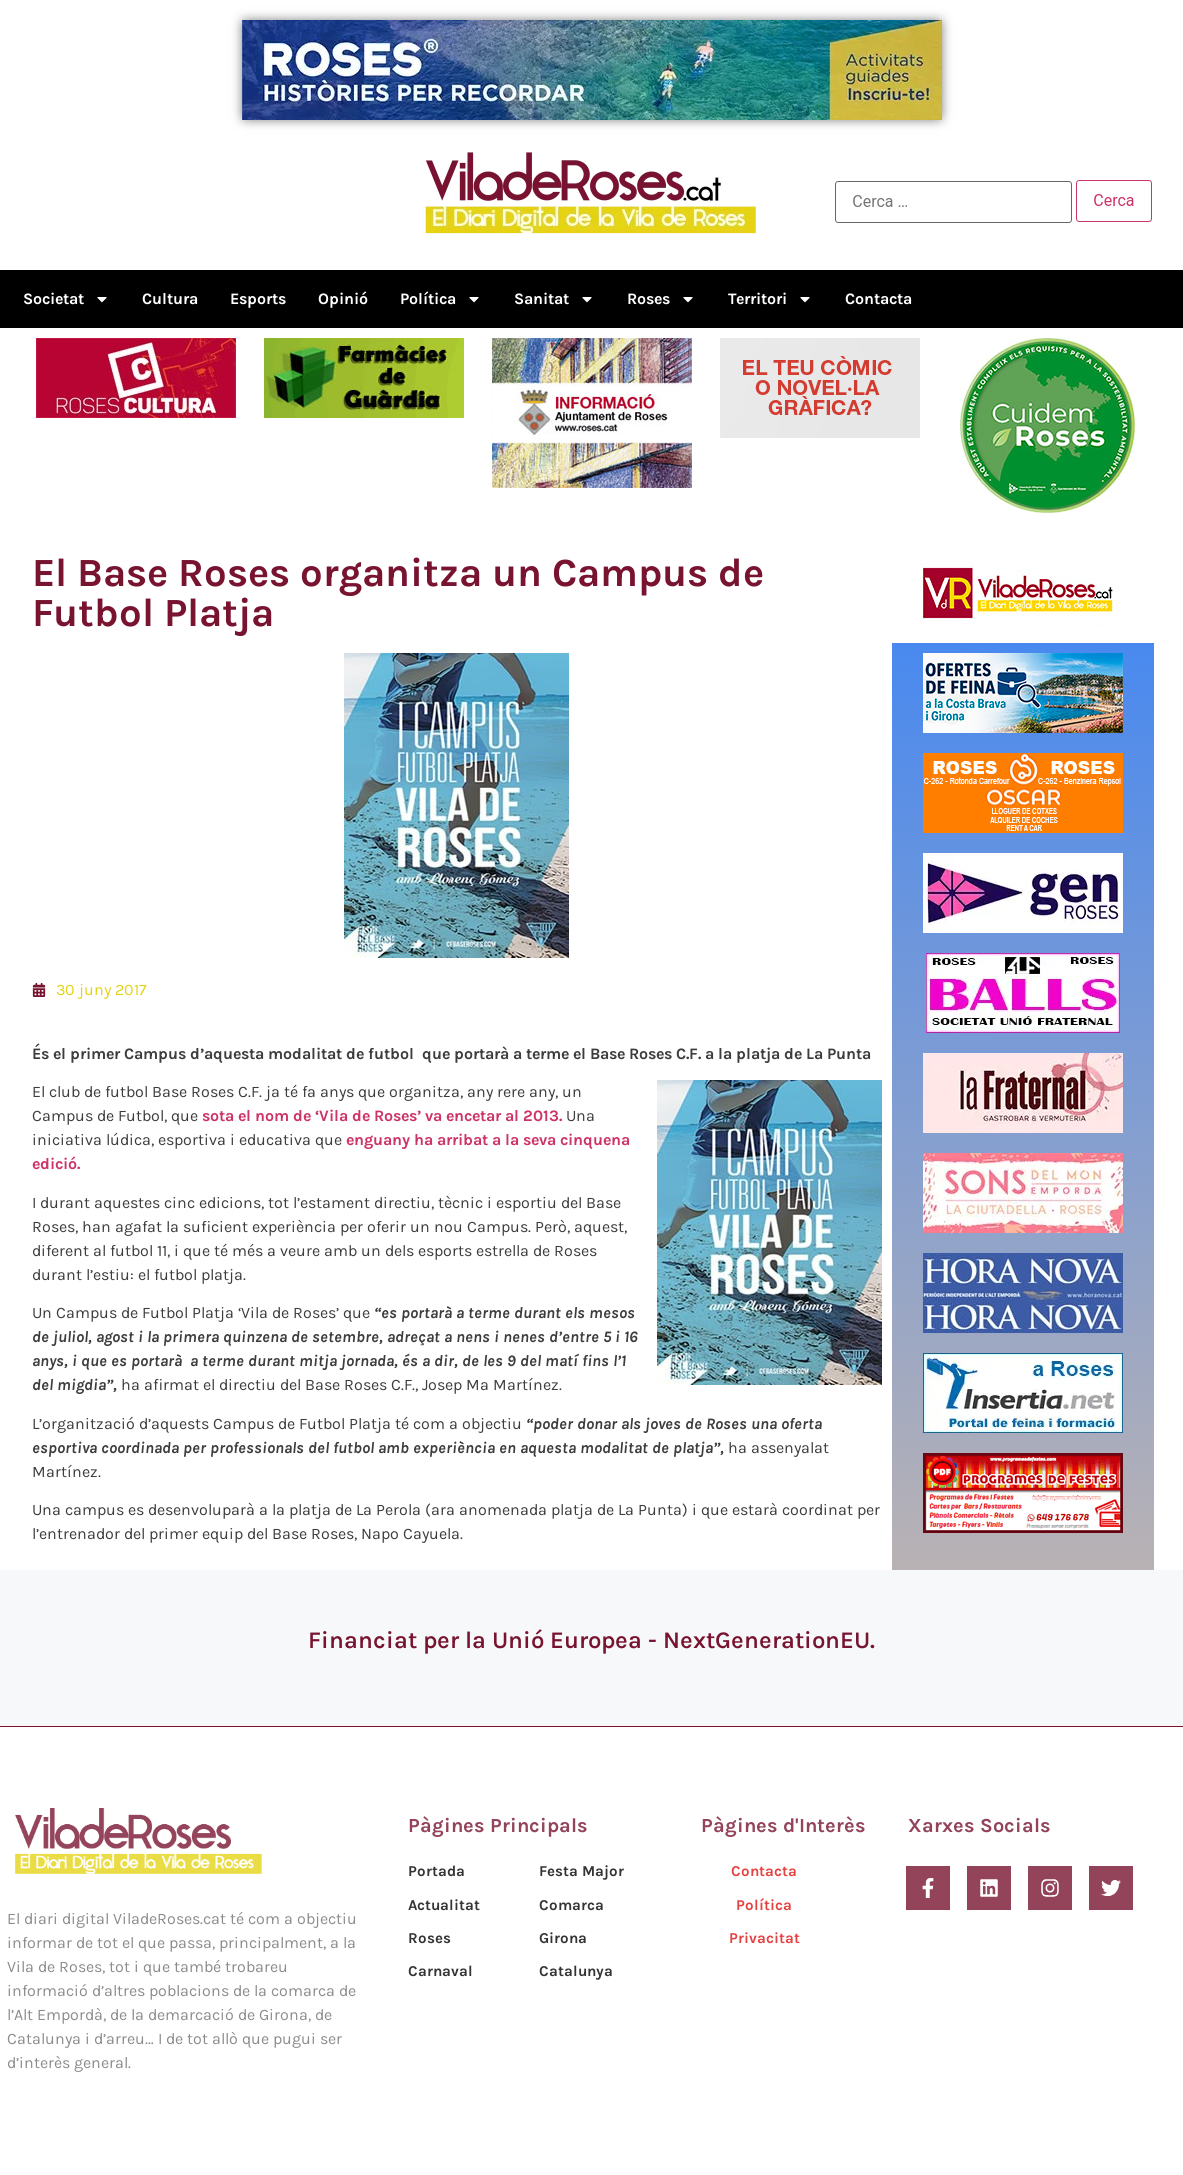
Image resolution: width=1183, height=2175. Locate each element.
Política (441, 299)
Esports (258, 298)
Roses (661, 299)
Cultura (170, 298)
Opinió (343, 298)
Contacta (878, 298)
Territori (770, 299)
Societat (66, 299)
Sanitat (554, 299)
